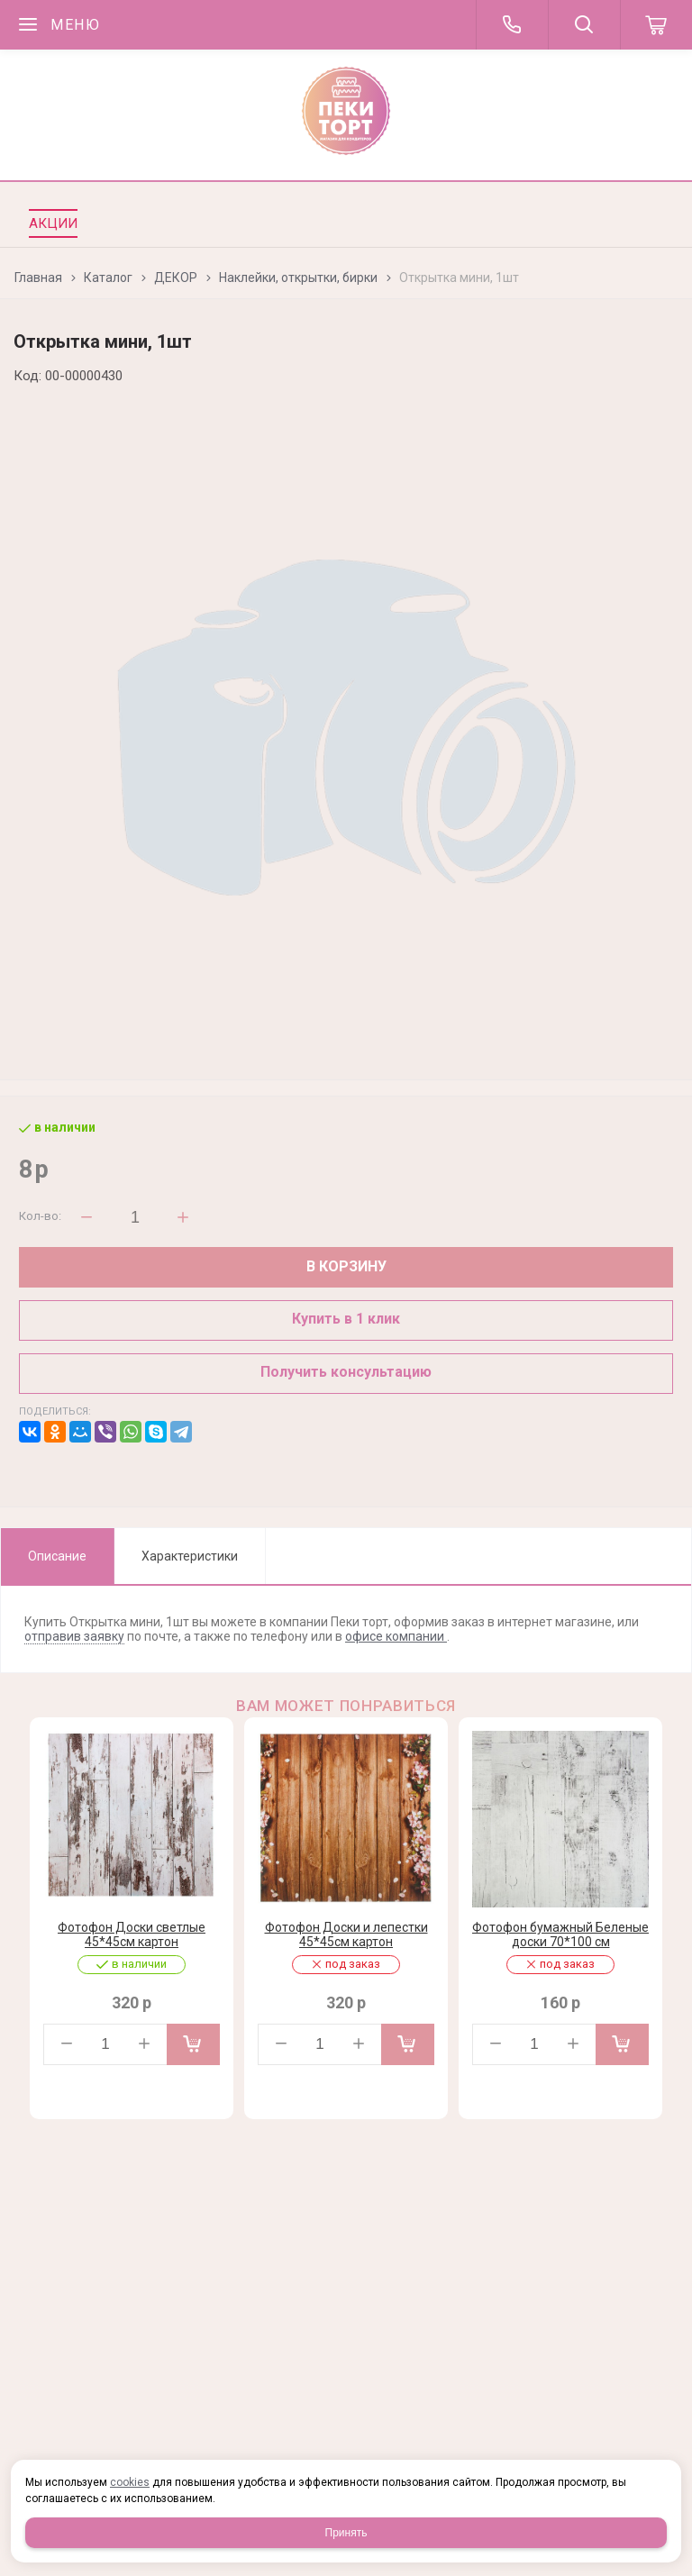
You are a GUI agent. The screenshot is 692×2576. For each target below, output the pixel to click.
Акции (53, 223)
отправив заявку (74, 1636)
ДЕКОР (175, 277)
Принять (346, 2532)
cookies (130, 2482)
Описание (57, 1556)
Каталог (108, 277)
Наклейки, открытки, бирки (298, 277)
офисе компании (396, 1636)
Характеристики (189, 1556)
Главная (38, 277)
